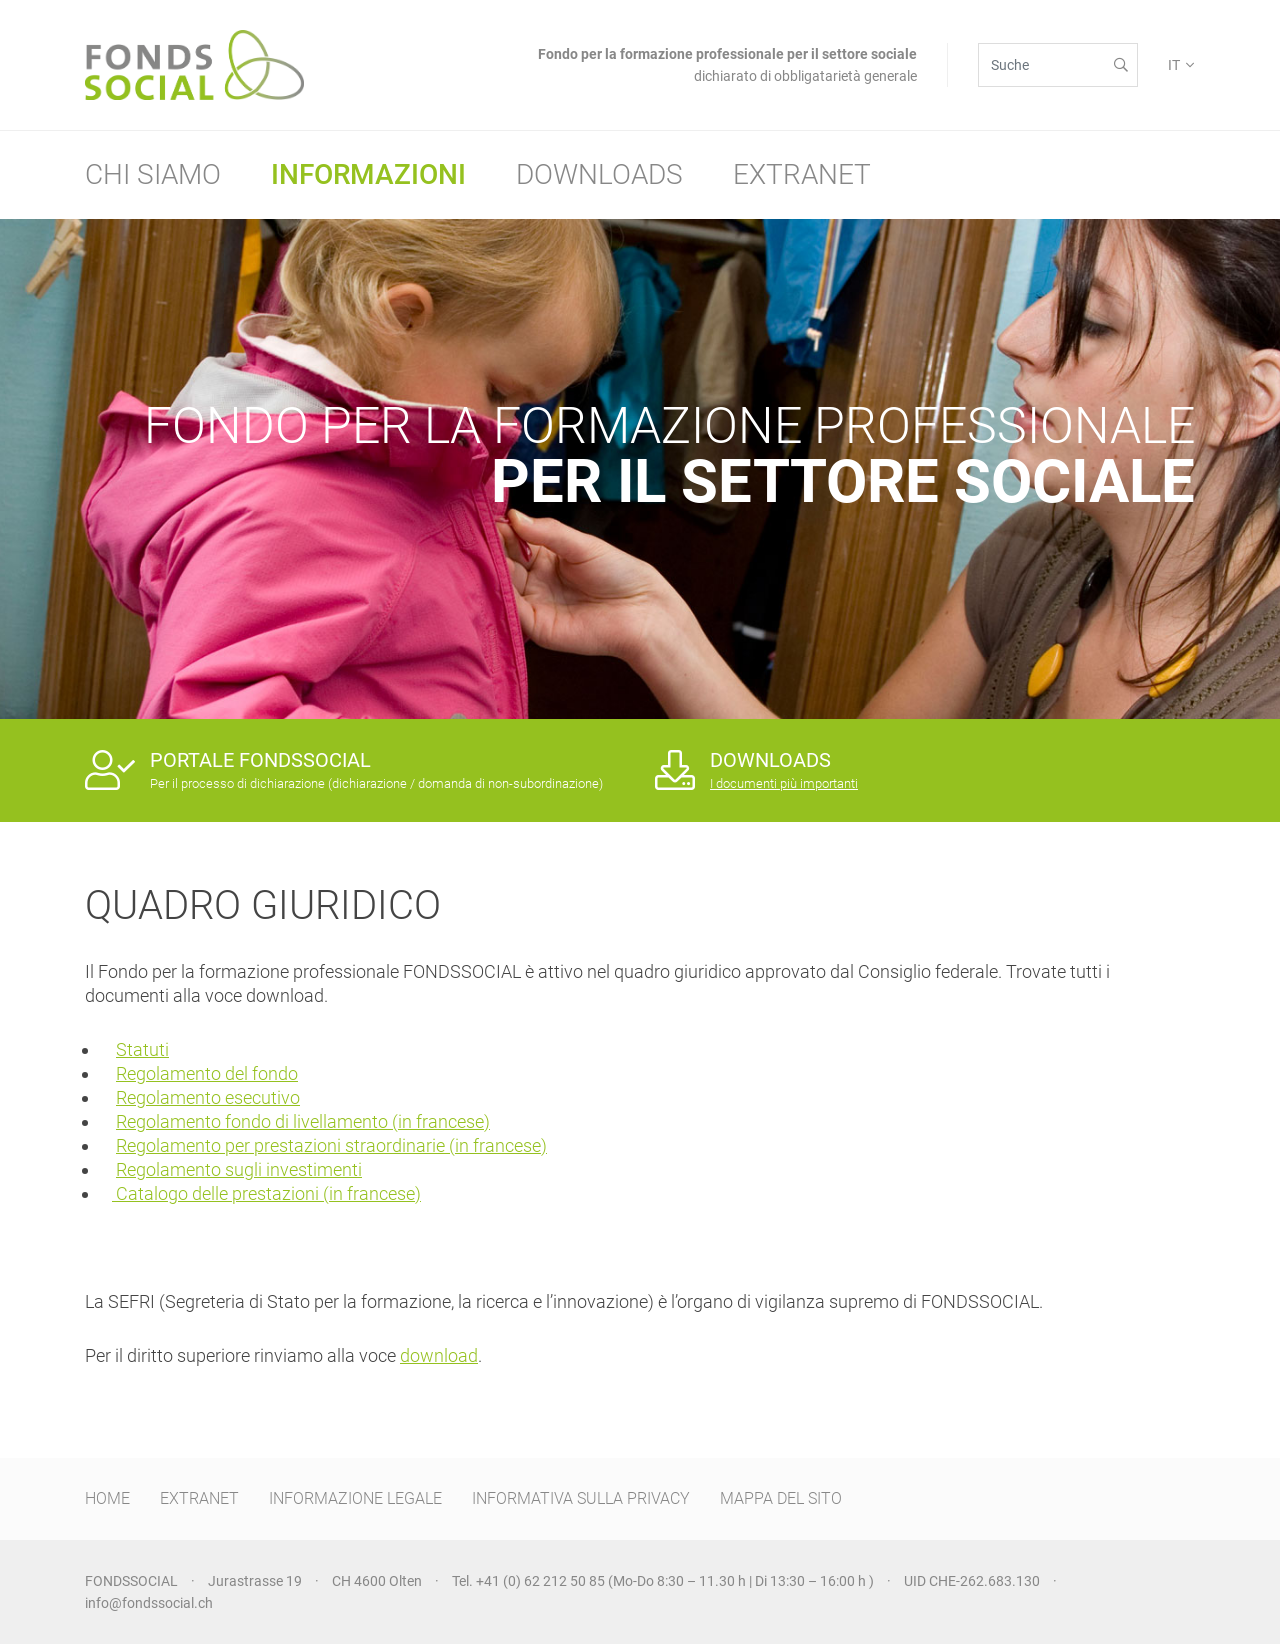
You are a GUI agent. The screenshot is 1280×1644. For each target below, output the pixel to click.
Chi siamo (153, 174)
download (439, 1355)
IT (1174, 65)
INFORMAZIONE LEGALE (355, 1498)
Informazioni (368, 174)
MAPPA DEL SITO (781, 1498)
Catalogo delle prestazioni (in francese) (266, 1193)
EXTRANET (199, 1498)
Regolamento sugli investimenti (239, 1169)
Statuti (142, 1049)
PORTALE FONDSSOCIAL (260, 760)
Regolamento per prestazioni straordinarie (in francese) (331, 1145)
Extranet (802, 174)
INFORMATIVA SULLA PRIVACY (581, 1498)
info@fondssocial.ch (149, 1603)
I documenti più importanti (784, 783)
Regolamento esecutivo (208, 1097)
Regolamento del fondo (207, 1073)
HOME (107, 1498)
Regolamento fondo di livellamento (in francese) (303, 1121)
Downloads (599, 174)
